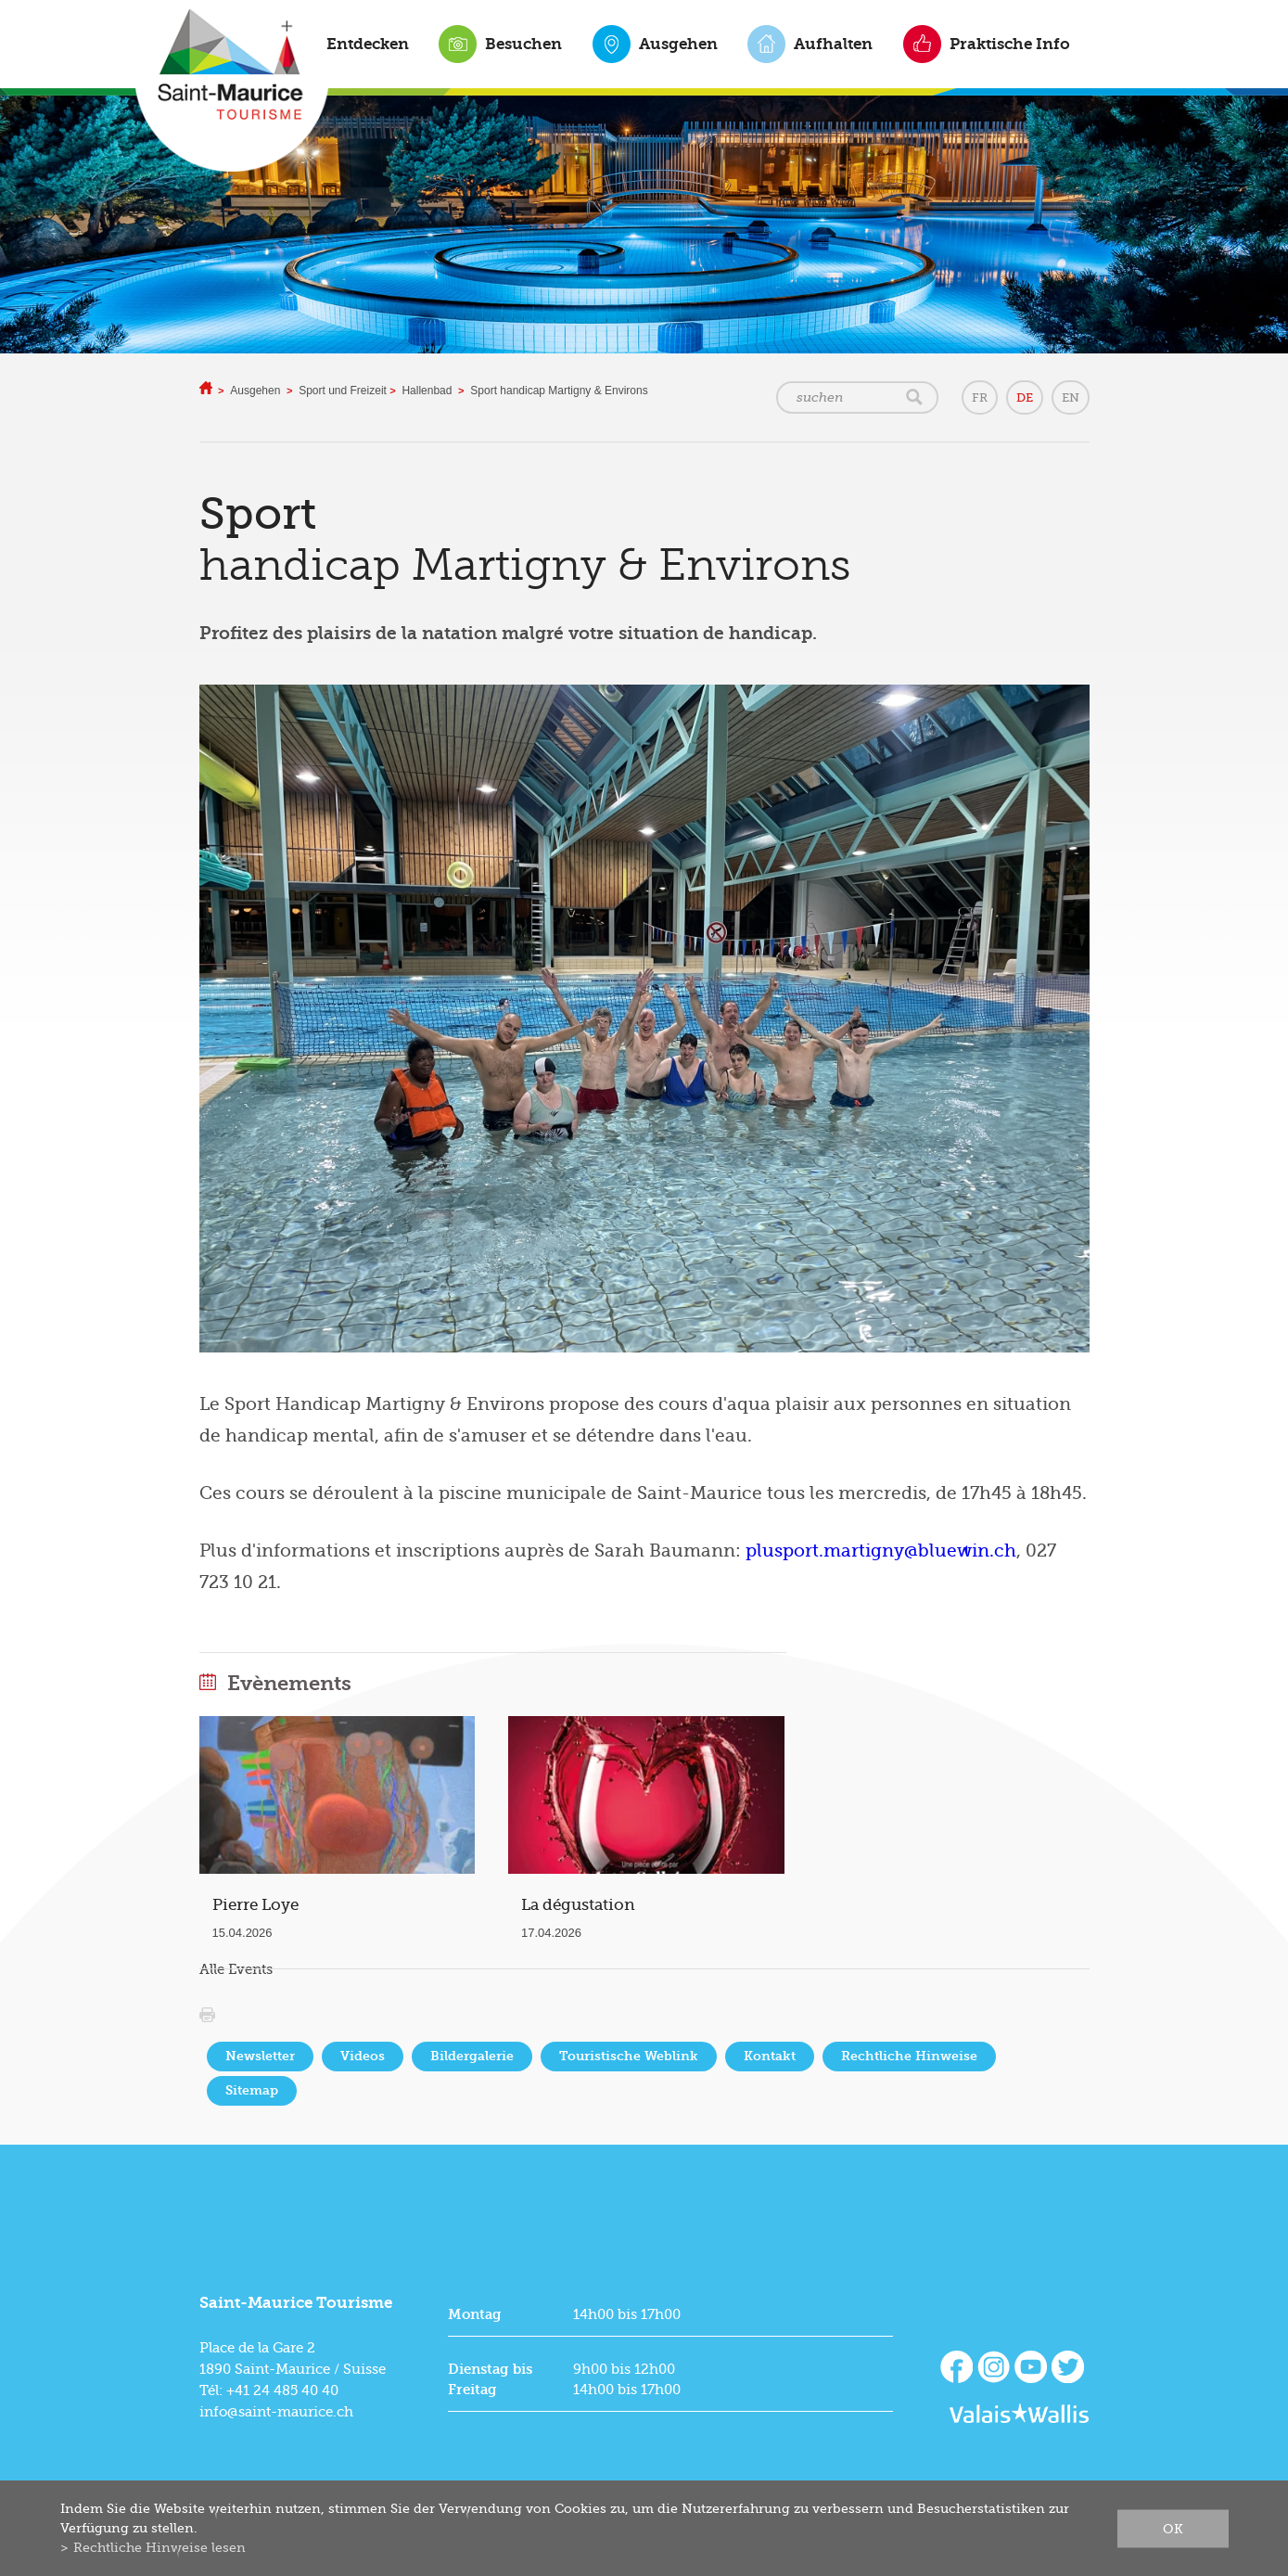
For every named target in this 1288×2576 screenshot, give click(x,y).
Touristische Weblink (628, 2056)
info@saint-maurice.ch (276, 2411)
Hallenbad (427, 390)
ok (1173, 2527)
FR (980, 397)
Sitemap (251, 2090)
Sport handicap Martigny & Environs (558, 390)
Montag (475, 2314)
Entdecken (367, 43)
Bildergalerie (472, 2056)
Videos (362, 2056)
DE (1024, 397)
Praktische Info (1010, 43)
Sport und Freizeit (344, 390)
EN (1070, 397)
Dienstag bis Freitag (490, 2379)
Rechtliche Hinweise (909, 2056)
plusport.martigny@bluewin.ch (881, 1551)
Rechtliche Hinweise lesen (159, 2547)
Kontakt (770, 2056)
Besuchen (523, 43)
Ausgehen (678, 43)
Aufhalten (833, 43)
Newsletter (260, 2056)
